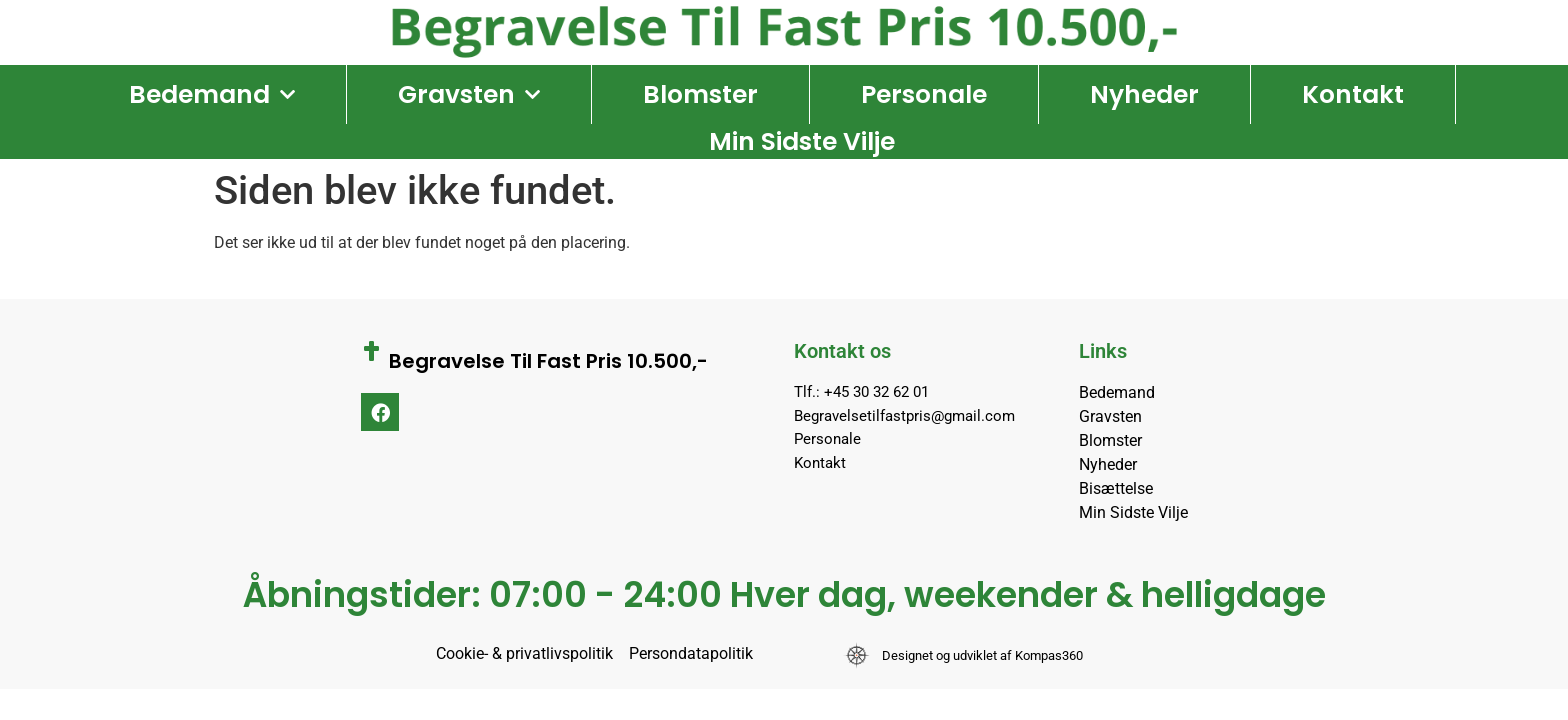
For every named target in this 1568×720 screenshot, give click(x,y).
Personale (924, 94)
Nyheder (1144, 94)
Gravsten (469, 95)
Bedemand (212, 95)
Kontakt (1353, 94)
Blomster (700, 94)
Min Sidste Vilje (802, 141)
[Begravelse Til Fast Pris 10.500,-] (371, 351)
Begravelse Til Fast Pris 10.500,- (548, 361)
